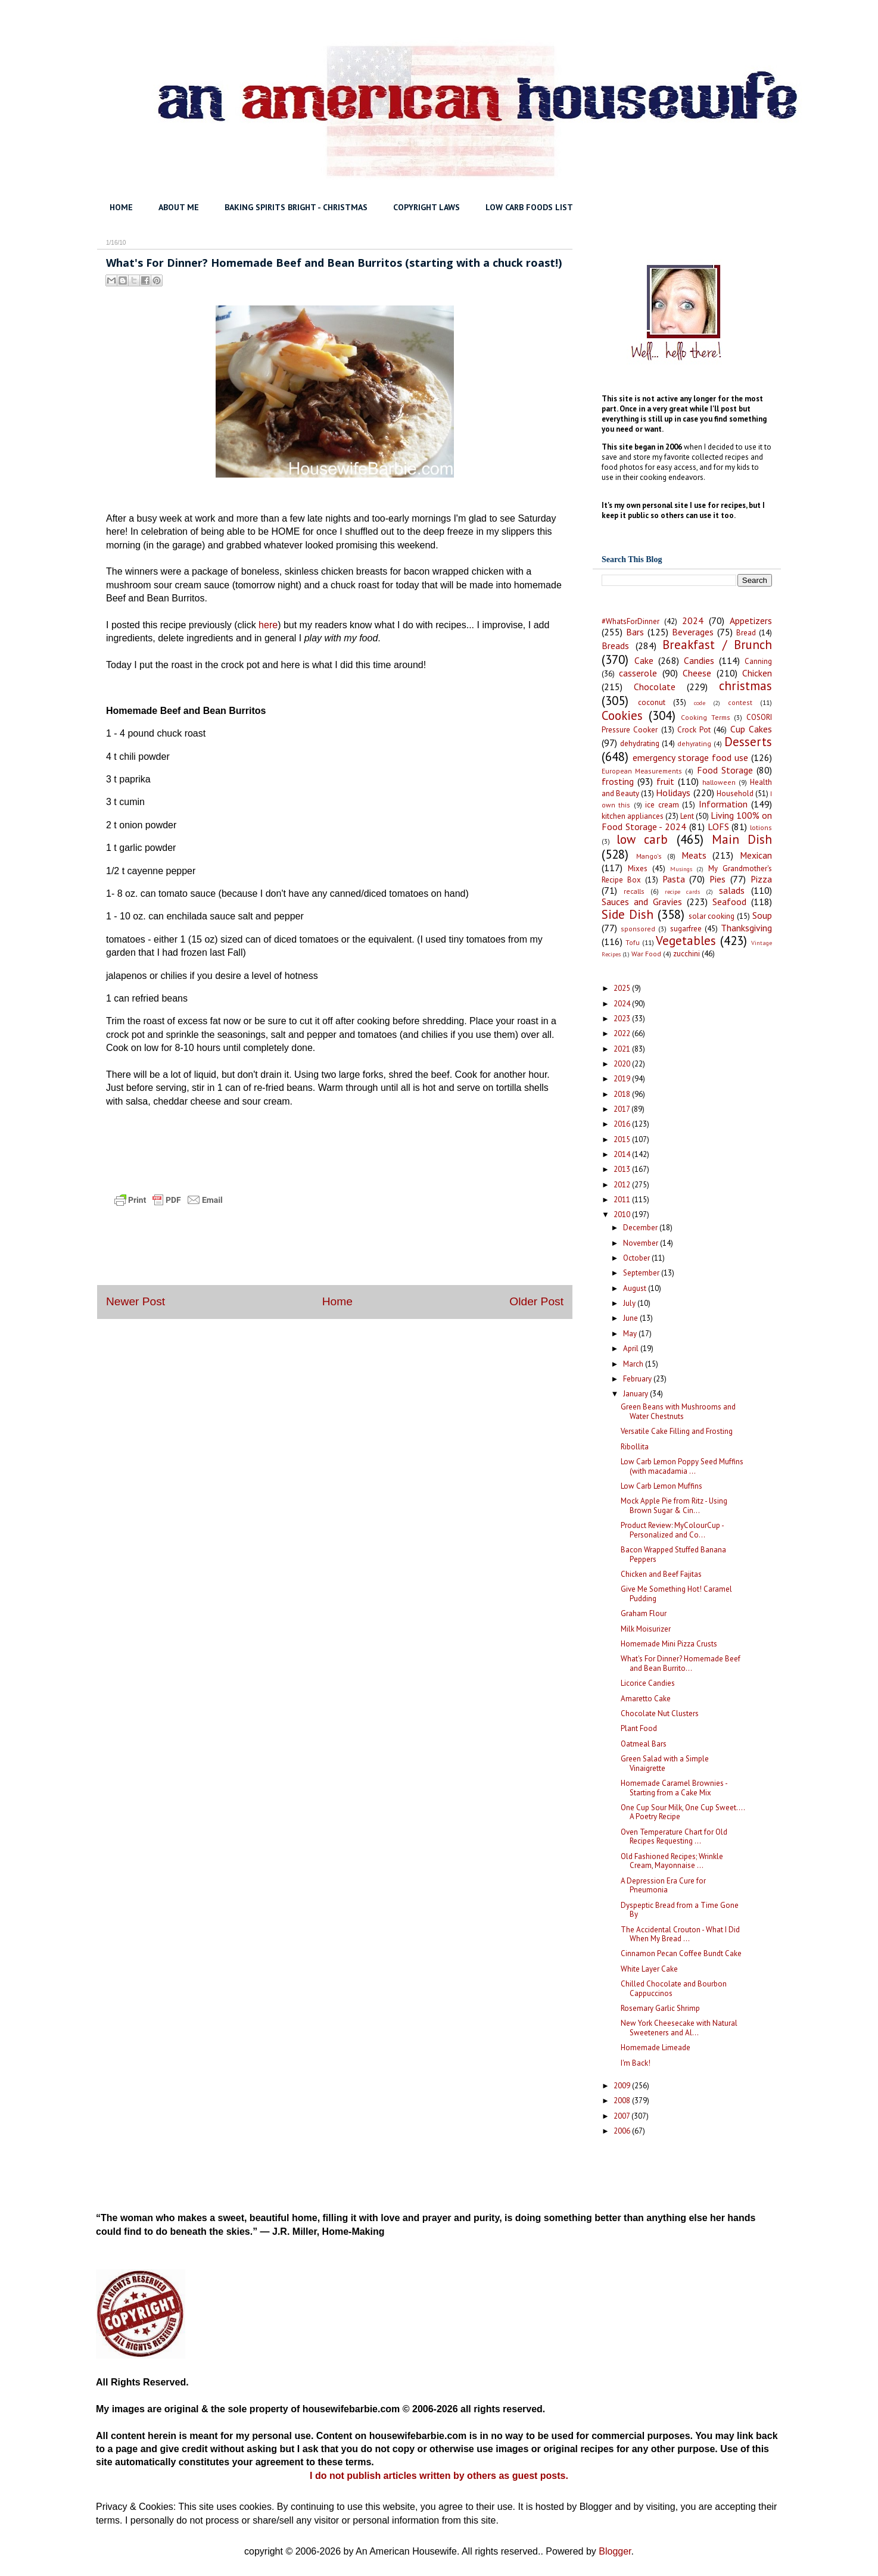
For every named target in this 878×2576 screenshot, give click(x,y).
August (635, 1288)
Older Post (536, 1301)
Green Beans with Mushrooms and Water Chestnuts (678, 1411)
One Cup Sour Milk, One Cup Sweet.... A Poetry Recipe (683, 1812)
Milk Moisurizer (646, 1629)
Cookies (622, 715)
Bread (746, 633)
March (634, 1364)
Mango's (649, 856)
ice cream (661, 805)
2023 (623, 1018)
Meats (693, 855)
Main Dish (742, 839)
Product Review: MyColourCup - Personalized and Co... (672, 1530)
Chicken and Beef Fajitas (661, 1574)
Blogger (615, 2551)
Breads (615, 645)
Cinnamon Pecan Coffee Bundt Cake (681, 1953)
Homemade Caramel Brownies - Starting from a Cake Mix (674, 1788)
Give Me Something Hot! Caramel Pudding (676, 1594)
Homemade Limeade (655, 2047)
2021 (623, 1049)
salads (732, 890)
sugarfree (686, 929)
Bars (635, 632)
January (636, 1394)
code (699, 702)
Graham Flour (644, 1613)
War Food (646, 953)
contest (740, 702)
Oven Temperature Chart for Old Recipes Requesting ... (674, 1837)
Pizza (761, 879)
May (631, 1333)
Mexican (756, 855)
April (631, 1348)
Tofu (632, 942)
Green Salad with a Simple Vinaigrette (665, 1763)
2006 (623, 2131)
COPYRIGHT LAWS (426, 207)
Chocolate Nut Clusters (660, 1713)
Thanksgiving (746, 928)
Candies (699, 660)
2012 (623, 1185)
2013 (623, 1169)
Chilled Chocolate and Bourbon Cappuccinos (674, 1988)
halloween (719, 782)
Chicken (757, 673)
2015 (623, 1139)
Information (723, 804)
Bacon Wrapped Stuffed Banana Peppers (673, 1554)
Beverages (693, 632)
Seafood (729, 901)
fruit (665, 781)
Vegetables (686, 941)
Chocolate (654, 687)
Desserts (748, 742)
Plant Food (639, 1728)
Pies (717, 879)
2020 (623, 1064)
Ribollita (635, 1447)
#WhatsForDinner (630, 621)
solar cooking (712, 916)
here (268, 625)
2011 (623, 1200)
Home (337, 1301)
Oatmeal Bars (644, 1744)
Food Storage (725, 770)
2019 (623, 1079)
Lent (687, 816)
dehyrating (694, 743)
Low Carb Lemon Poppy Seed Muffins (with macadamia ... (682, 1466)
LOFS (718, 826)
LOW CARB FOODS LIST (529, 207)
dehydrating (639, 743)
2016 (623, 1124)
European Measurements (642, 770)
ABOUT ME (178, 207)
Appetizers (751, 620)
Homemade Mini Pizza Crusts (669, 1644)
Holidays (673, 793)
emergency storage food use (690, 757)
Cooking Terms (705, 717)
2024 (692, 620)
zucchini (686, 954)
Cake (643, 660)
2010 (623, 1214)
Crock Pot (694, 730)
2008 (623, 2100)
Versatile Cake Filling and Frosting (677, 1431)
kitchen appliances (633, 816)
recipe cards (682, 891)
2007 (622, 2116)
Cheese (697, 673)
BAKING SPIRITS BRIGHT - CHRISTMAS (296, 207)
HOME (121, 207)
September (642, 1273)
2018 (623, 1094)
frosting (618, 781)
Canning (758, 661)
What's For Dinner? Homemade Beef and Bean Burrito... (680, 1663)
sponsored (638, 928)
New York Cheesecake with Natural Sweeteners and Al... (679, 2028)
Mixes (637, 868)
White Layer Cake (649, 1969)
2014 (623, 1154)
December (641, 1227)
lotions (761, 827)
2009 (623, 2086)
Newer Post (135, 1301)
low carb (642, 839)
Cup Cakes (751, 729)
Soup (762, 915)
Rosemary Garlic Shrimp (660, 2008)
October (637, 1258)
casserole (638, 673)
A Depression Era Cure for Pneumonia (663, 1885)
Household (735, 793)
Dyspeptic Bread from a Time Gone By (680, 1910)
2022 (623, 1033)
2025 (623, 988)
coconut (651, 702)
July (630, 1303)
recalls (634, 891)
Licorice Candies (648, 1683)
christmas (745, 686)
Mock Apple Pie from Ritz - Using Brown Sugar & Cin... (674, 1505)
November (641, 1243)
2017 (622, 1109)
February (638, 1379)
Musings (681, 869)
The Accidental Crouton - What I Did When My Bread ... (680, 1934)
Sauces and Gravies (642, 901)
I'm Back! (635, 2063)
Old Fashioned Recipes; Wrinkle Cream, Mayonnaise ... (672, 1861)
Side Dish (627, 914)
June (631, 1318)
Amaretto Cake (646, 1699)
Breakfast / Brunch (717, 645)
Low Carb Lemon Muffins (661, 1486)
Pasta (673, 879)
